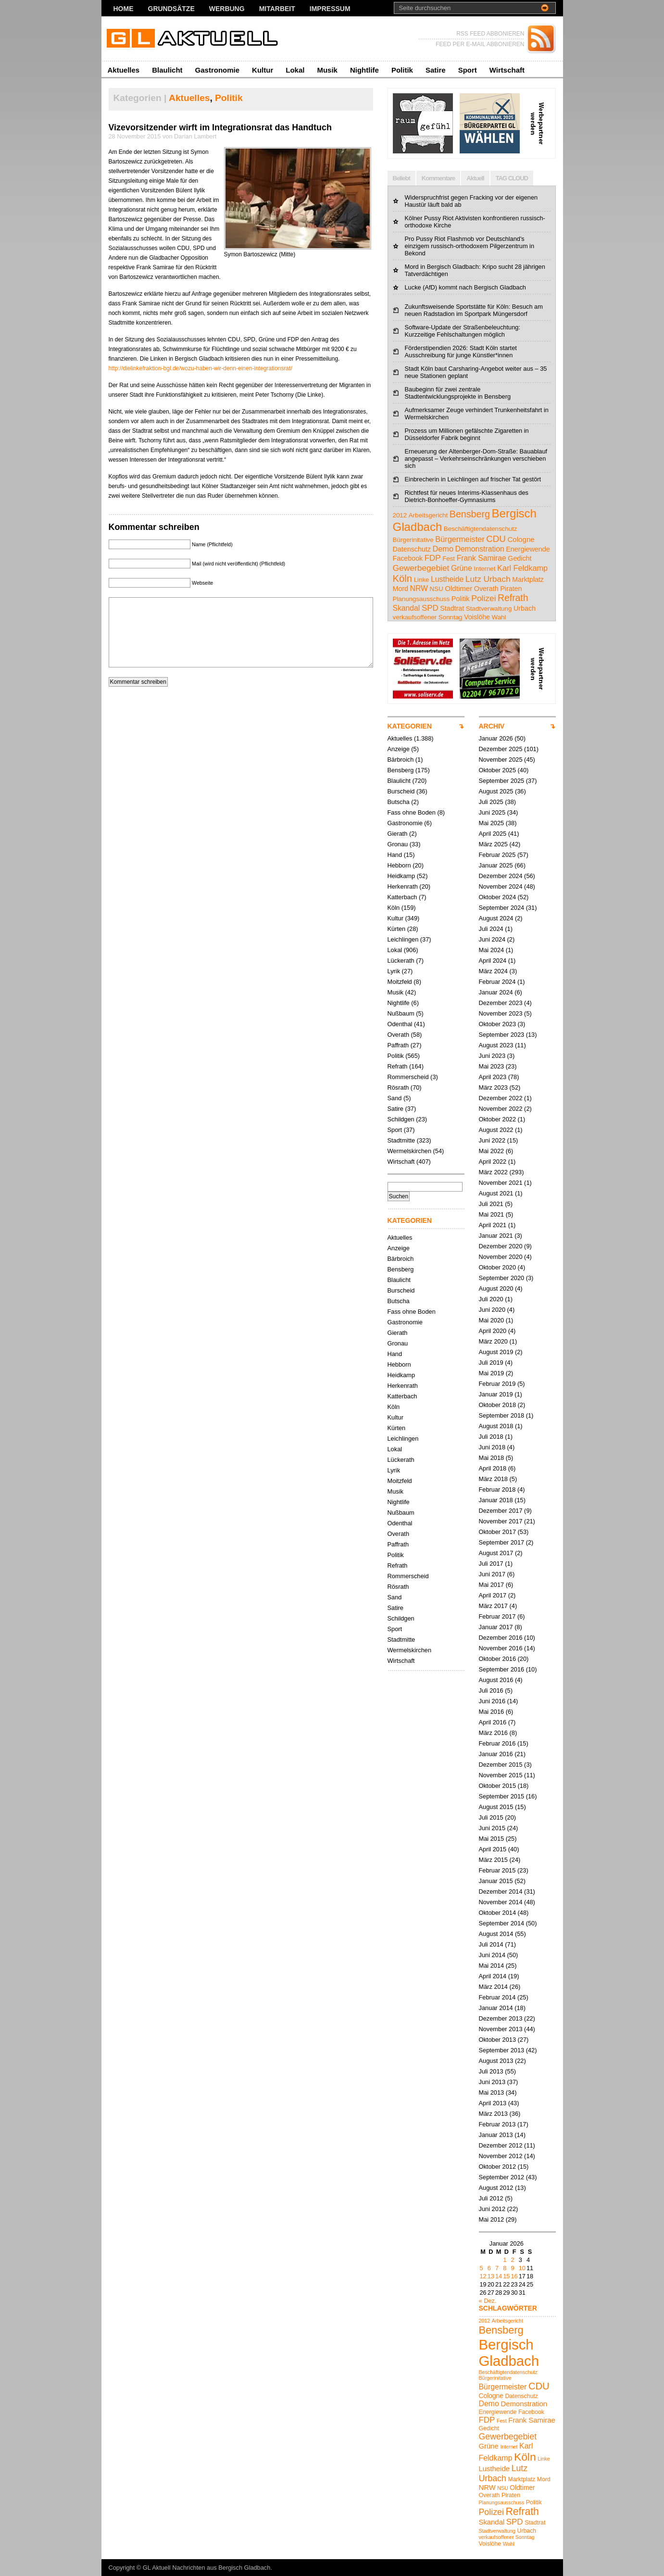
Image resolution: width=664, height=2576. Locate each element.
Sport (467, 70)
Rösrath (398, 1087)
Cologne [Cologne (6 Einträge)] (520, 539)
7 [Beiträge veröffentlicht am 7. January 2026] (497, 2268)
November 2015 (501, 1775)
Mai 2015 (491, 1838)
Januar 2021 (496, 1235)
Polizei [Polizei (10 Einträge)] (483, 598)
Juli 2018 (491, 1436)
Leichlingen (403, 939)
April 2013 (493, 2103)
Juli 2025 (491, 801)
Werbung (227, 9)
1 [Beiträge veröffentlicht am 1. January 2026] (504, 2259)
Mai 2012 (491, 2219)
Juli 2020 (491, 1299)
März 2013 (493, 2113)
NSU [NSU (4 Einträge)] (436, 588)
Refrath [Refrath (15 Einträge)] (513, 598)
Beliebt (401, 178)
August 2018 (496, 1426)
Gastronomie (217, 70)
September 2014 (502, 1923)
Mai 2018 (491, 1457)
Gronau (398, 844)
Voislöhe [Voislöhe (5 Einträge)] (477, 617)
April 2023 (493, 1077)
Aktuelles (124, 70)
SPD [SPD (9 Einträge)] (430, 608)
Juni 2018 (492, 1447)
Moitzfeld (400, 981)
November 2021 (501, 1182)
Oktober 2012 (497, 2166)
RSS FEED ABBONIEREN (490, 33)
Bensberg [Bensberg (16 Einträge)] (470, 514)
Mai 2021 (491, 1214)
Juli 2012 (491, 2198)
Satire (436, 70)
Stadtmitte (401, 1140)
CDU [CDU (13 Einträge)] (496, 539)
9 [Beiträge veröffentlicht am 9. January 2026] (512, 2268)
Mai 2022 (491, 1151)
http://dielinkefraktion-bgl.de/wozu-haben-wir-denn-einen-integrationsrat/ (200, 368)
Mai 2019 (491, 1373)
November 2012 (501, 2156)
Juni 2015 (492, 1828)
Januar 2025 (496, 865)
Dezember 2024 (501, 876)
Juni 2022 (492, 1140)
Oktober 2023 (497, 1024)
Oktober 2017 (497, 1531)
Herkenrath (403, 886)
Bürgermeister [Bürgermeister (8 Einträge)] (459, 539)
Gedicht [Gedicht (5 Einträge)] (519, 558)
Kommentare (438, 178)
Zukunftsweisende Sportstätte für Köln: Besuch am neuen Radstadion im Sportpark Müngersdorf (474, 310)
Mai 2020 (491, 1320)
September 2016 (502, 1669)
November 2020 (501, 1256)
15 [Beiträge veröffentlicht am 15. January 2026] (506, 2276)
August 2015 (496, 1806)
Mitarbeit (277, 9)
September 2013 (502, 2050)
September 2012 (502, 2177)
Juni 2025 (492, 812)
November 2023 (501, 1013)
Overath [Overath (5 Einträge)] (486, 588)
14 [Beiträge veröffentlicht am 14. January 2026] (498, 2276)
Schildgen (401, 1119)
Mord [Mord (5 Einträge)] (401, 588)
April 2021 (493, 1225)
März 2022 (493, 1172)
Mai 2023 (491, 1066)
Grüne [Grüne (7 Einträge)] (461, 568)
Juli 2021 (491, 1203)
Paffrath (398, 1045)
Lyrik (394, 971)
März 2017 (493, 1605)
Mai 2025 (491, 823)
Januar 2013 (496, 2134)
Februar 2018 (497, 1489)
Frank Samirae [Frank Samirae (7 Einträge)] (481, 558)
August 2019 (496, 1352)
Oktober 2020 (497, 1267)
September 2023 (502, 1034)
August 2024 (496, 918)
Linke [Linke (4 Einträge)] (421, 579)
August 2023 (496, 1045)
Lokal (295, 70)
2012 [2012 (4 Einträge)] (400, 515)
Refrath (398, 1066)
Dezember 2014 (501, 1891)
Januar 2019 (496, 1394)
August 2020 (496, 1288)
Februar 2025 (497, 854)
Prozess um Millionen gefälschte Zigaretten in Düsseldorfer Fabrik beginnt (467, 434)
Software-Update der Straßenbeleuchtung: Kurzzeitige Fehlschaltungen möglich (462, 331)
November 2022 (501, 1108)
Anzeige (399, 749)
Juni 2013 (492, 2082)
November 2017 (501, 1521)
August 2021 (496, 1193)
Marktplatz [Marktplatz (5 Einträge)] (528, 579)
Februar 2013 (497, 2124)
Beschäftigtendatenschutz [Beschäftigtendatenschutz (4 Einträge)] (480, 528)
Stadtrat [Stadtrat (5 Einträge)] (452, 608)
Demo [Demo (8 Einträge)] (442, 548)
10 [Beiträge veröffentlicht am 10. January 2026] (522, 2268)
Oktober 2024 (497, 897)
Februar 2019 (497, 1383)
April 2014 (493, 1976)
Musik (327, 70)
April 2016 (493, 1722)
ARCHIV (492, 726)
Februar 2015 (497, 1870)
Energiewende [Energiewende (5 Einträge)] (528, 549)
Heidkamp (401, 876)
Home (123, 9)
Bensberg (401, 770)
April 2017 (493, 1595)
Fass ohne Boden (412, 812)
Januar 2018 (496, 1500)
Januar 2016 (496, 1754)
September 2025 (502, 780)
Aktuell (475, 178)
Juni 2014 (492, 1955)
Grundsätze (171, 9)
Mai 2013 (491, 2092)
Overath (399, 1034)
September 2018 (502, 1415)
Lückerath (401, 960)
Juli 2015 (491, 1817)
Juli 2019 (491, 1362)
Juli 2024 (491, 928)
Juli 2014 (491, 1944)
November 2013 (501, 2029)
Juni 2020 (492, 1309)
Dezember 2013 (501, 2018)
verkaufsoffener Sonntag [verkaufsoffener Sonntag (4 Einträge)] (428, 617)
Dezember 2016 (501, 1637)
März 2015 (493, 1859)
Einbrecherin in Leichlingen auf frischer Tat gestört (473, 479)
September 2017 (502, 1542)
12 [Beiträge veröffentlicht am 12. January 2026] (483, 2276)
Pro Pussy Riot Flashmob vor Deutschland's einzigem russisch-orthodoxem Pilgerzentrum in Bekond (470, 246)
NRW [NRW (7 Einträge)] (419, 588)
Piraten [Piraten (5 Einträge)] (511, 588)
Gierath (398, 833)
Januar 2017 (496, 1627)
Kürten (397, 928)
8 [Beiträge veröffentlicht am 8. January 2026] (504, 2268)
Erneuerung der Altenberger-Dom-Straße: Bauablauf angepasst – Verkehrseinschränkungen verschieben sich (476, 458)
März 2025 (493, 844)
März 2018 (493, 1479)
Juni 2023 (492, 1055)
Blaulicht (167, 70)
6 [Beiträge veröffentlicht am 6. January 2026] (489, 2268)
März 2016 (493, 1732)
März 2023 (493, 1087)
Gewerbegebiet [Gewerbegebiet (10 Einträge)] (421, 568)
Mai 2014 (491, 1965)
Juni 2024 (492, 939)
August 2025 (496, 791)
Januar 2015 (496, 1881)
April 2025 (493, 833)
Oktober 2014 (497, 1912)
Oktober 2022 (497, 1119)
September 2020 (502, 1278)
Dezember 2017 (501, 1510)
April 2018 (493, 1468)
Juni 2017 (492, 1574)
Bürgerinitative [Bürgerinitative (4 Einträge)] (413, 539)
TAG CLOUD (512, 178)
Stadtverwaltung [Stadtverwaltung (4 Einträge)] (489, 608)
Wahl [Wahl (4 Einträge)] (499, 617)
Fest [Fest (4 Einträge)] (448, 558)
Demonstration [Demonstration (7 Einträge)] (479, 549)
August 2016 (496, 1680)
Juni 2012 (492, 2208)
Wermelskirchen (410, 1151)
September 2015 (502, 1796)
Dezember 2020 (501, 1246)
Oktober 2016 (497, 1658)
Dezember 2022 (501, 1098)
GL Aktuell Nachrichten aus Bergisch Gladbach (207, 2567)
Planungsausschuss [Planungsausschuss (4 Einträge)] (421, 599)
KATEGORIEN (410, 726)
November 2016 (501, 1648)
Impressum (330, 9)
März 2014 (493, 1986)
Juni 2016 (492, 1701)
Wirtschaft (507, 70)
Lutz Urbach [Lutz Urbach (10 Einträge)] (488, 579)
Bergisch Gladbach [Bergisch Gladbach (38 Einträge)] (509, 2353)
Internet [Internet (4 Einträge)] (484, 568)
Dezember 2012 (501, 2145)
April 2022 (493, 1161)
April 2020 (493, 1330)
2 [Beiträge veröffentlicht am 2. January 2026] (512, 2259)
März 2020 (493, 1341)
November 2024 (501, 886)
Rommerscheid (408, 1077)
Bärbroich (401, 759)
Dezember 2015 (501, 1764)
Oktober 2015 (497, 1785)
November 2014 (501, 1902)
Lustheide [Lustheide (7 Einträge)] (447, 579)
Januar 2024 (496, 992)
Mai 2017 (491, 1584)
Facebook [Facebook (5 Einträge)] (408, 558)
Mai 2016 (491, 1711)
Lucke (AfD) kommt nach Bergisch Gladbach (465, 287)
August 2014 (496, 1933)
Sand (395, 1098)
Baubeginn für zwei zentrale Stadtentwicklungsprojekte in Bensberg (458, 393)
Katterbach (402, 897)
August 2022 (496, 1129)
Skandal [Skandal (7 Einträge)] (406, 608)
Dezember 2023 (501, 1002)
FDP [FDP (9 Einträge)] (433, 558)
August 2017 (496, 1553)
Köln (394, 907)
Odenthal (400, 1024)
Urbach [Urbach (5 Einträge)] (525, 608)
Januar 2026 (496, 738)
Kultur (262, 70)
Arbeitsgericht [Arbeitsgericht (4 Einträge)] (428, 515)
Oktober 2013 (497, 2039)
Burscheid (401, 791)
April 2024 (493, 960)
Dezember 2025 (501, 749)
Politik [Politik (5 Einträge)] (460, 599)
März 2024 (493, 971)
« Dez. (488, 2300)
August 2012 (496, 2187)
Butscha (399, 801)
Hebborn (399, 865)
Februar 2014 (497, 1997)
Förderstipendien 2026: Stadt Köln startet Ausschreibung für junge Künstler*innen (461, 351)
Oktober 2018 (497, 1404)
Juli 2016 (491, 1690)
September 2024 (502, 907)
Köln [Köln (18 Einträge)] (403, 578)
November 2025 (501, 759)
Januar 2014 (496, 2007)
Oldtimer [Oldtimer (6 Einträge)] (458, 588)
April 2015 (493, 1849)
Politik (402, 70)
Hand (395, 854)
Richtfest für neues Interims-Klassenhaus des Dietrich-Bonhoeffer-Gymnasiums (466, 496)
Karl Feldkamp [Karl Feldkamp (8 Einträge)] (522, 568)
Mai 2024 (491, 950)
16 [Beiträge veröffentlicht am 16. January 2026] (514, 2276)
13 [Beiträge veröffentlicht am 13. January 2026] (491, 2276)
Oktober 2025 (497, 770)
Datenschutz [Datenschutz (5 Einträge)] (412, 549)
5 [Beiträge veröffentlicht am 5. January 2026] (481, 2268)
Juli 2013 (491, 2071)
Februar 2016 (497, 1743)
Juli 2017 (491, 1563)
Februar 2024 (497, 981)
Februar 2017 (497, 1616)
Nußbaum (401, 1013)
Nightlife (364, 70)
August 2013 (496, 2060)
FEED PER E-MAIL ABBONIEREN (480, 44)
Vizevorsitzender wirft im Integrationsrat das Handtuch (220, 127)
